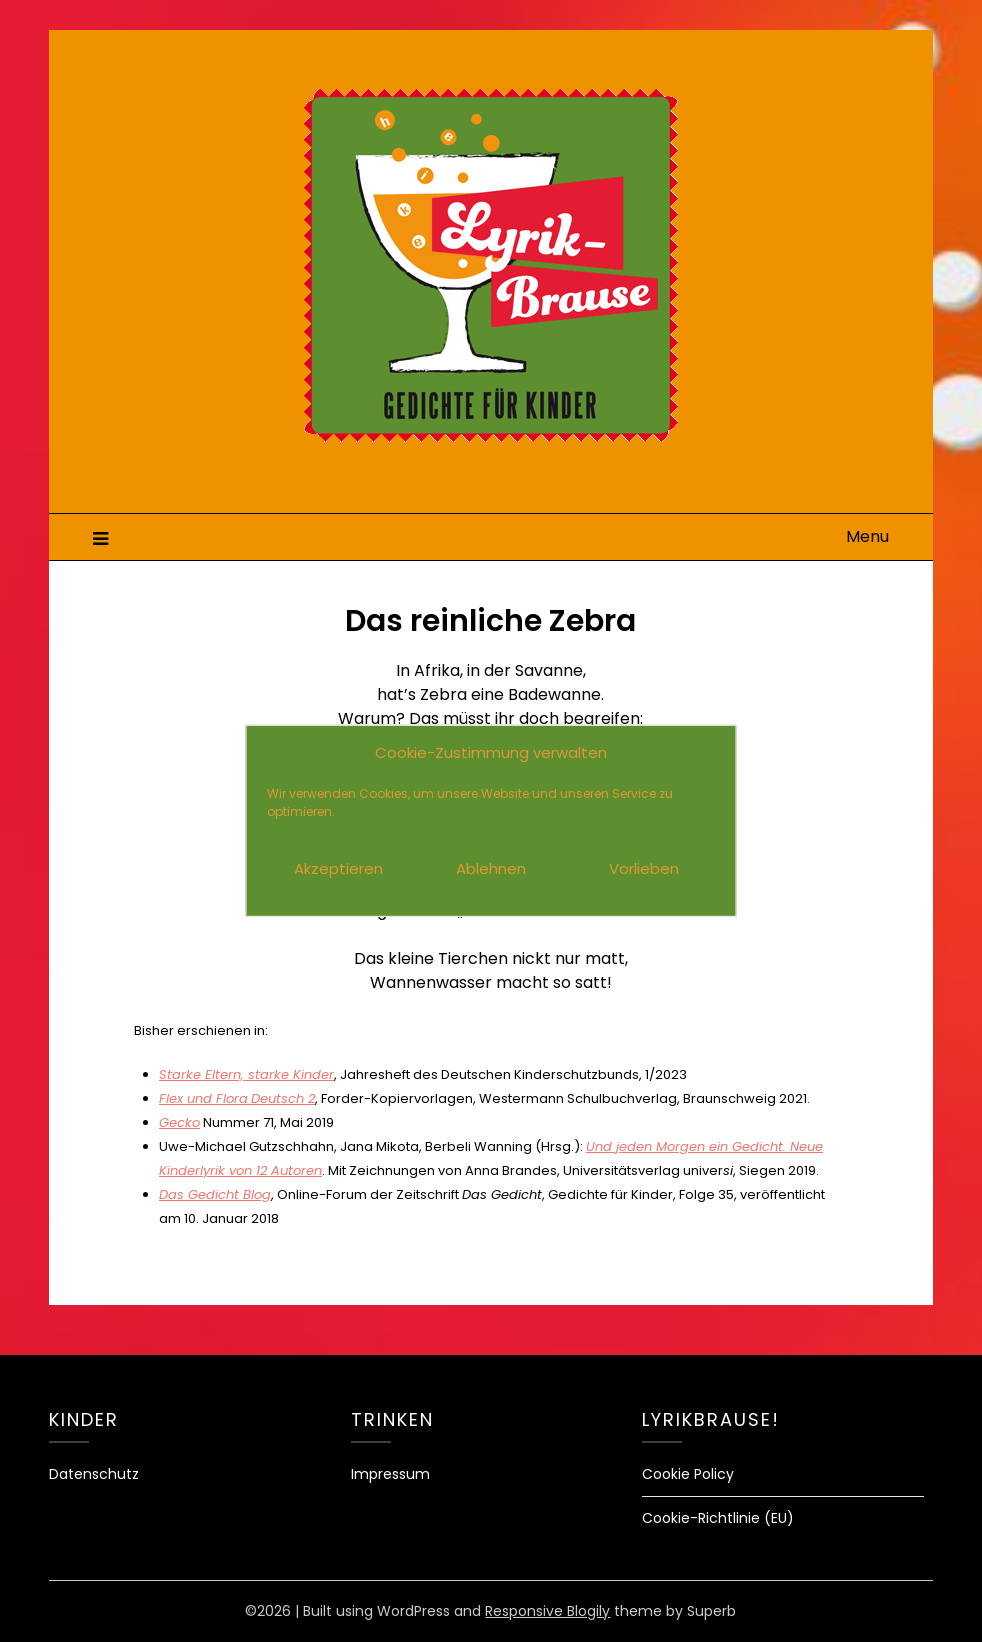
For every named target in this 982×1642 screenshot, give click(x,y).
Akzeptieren (338, 868)
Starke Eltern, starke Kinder (246, 1074)
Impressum (390, 1474)
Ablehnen (491, 868)
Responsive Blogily (547, 1611)
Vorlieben (644, 868)
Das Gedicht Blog (215, 1194)
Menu (867, 536)
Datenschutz (94, 1474)
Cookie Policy (688, 1474)
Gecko (179, 1122)
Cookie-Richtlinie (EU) (718, 1518)
